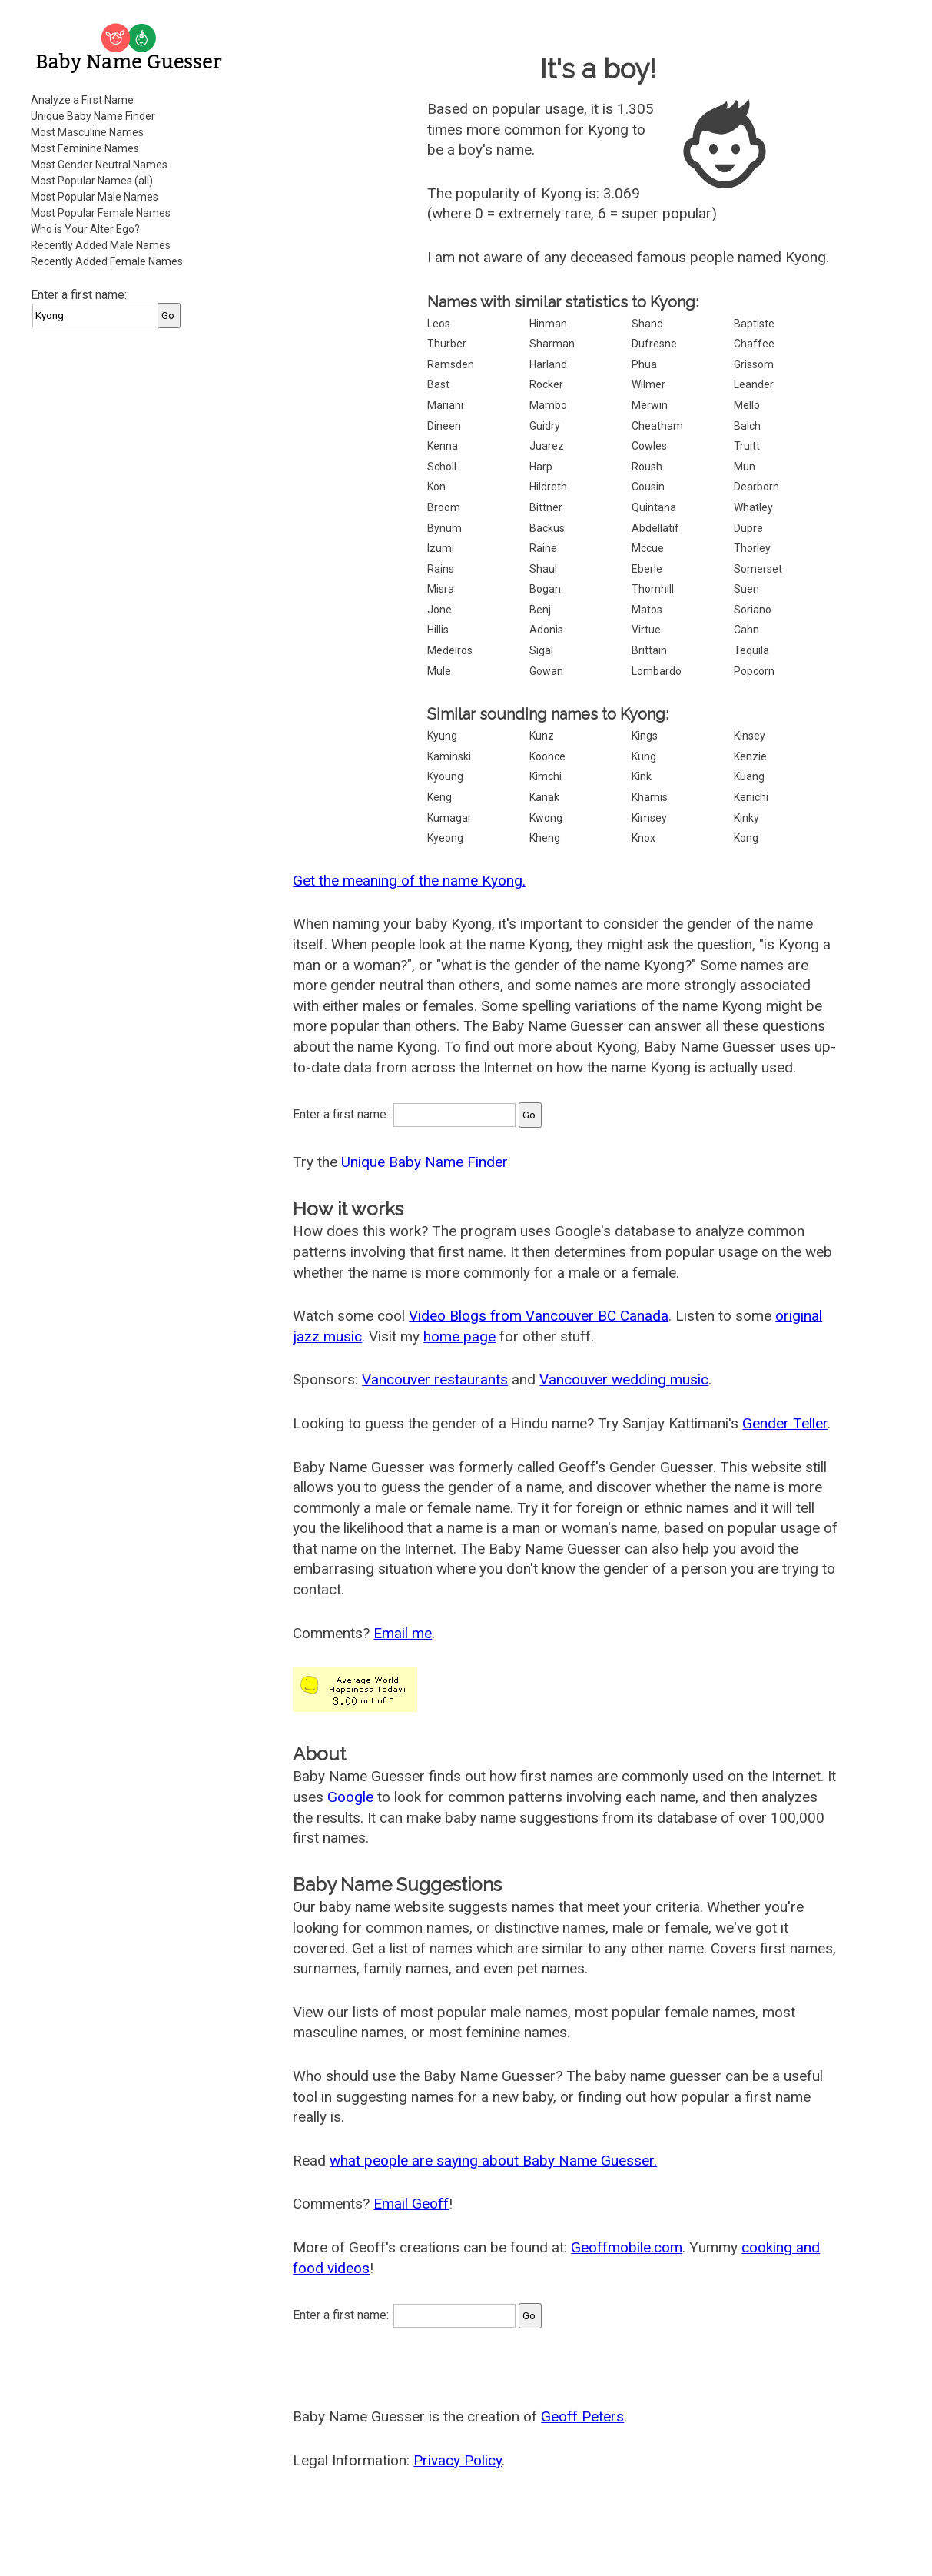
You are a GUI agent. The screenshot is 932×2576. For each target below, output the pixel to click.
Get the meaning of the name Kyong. (409, 880)
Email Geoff (411, 2203)
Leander (754, 384)
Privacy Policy (457, 2460)
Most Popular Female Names (101, 213)
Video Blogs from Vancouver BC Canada (538, 1316)
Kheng (544, 838)
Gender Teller (785, 1423)
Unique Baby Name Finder (93, 116)
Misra (440, 589)
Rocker (546, 384)
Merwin (650, 405)
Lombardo (657, 671)
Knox (643, 838)
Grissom (754, 364)
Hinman (548, 323)
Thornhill (653, 589)
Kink (642, 776)
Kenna (442, 446)
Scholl (441, 466)
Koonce (547, 756)
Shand (647, 323)
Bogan (545, 589)
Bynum (444, 528)
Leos (438, 323)
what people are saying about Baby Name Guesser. (493, 2160)
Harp (540, 466)
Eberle (647, 569)
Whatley (753, 507)
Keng (439, 797)
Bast (438, 384)
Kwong (545, 818)
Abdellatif (655, 528)
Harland (548, 364)
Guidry (544, 426)
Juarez (546, 446)
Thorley (752, 548)
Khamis (650, 797)
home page (459, 1336)
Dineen (444, 426)
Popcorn (754, 671)
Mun (744, 466)
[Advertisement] (131, 572)
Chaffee (754, 343)
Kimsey (649, 818)
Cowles (649, 446)
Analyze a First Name (82, 100)
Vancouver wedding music (623, 1379)
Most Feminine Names (85, 148)
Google (350, 1797)
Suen (746, 589)
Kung (644, 756)
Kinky (746, 818)
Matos (647, 609)
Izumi (440, 548)
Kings (645, 736)
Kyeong (445, 838)
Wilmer (648, 384)
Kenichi (751, 797)
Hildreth (548, 486)
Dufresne (654, 343)
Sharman (552, 343)
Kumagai (448, 818)
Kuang (749, 776)
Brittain (649, 650)
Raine (543, 548)
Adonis (546, 629)
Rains (440, 569)
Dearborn (756, 486)
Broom (443, 507)
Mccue (648, 548)
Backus (547, 528)
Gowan (546, 671)
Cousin (648, 486)
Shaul (543, 569)
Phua (644, 364)
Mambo (548, 405)
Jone (439, 609)
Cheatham (657, 426)
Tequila (751, 650)
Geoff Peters (582, 2416)
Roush (647, 466)
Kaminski (449, 756)
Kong (746, 838)
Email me (402, 1633)
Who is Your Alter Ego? (85, 229)
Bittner (545, 507)
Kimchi (545, 776)
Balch (747, 426)
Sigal (541, 650)
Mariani (445, 405)
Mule (439, 671)
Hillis (438, 629)
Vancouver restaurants (435, 1379)
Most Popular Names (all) (92, 181)
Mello (747, 405)
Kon (436, 486)
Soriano (752, 609)
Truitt (747, 446)
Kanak (544, 797)
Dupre (748, 528)
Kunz (541, 736)
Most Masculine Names (87, 132)
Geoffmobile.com (626, 2247)
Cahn (746, 629)
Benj (540, 609)
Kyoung (445, 776)
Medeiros (450, 650)
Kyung (442, 736)
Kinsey (749, 736)
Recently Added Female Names (107, 261)
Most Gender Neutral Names (99, 164)
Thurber (446, 343)
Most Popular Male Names (94, 197)
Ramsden (450, 364)
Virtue (646, 629)
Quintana (654, 507)
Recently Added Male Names (101, 245)
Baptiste (754, 323)
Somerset (758, 569)
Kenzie (750, 756)
